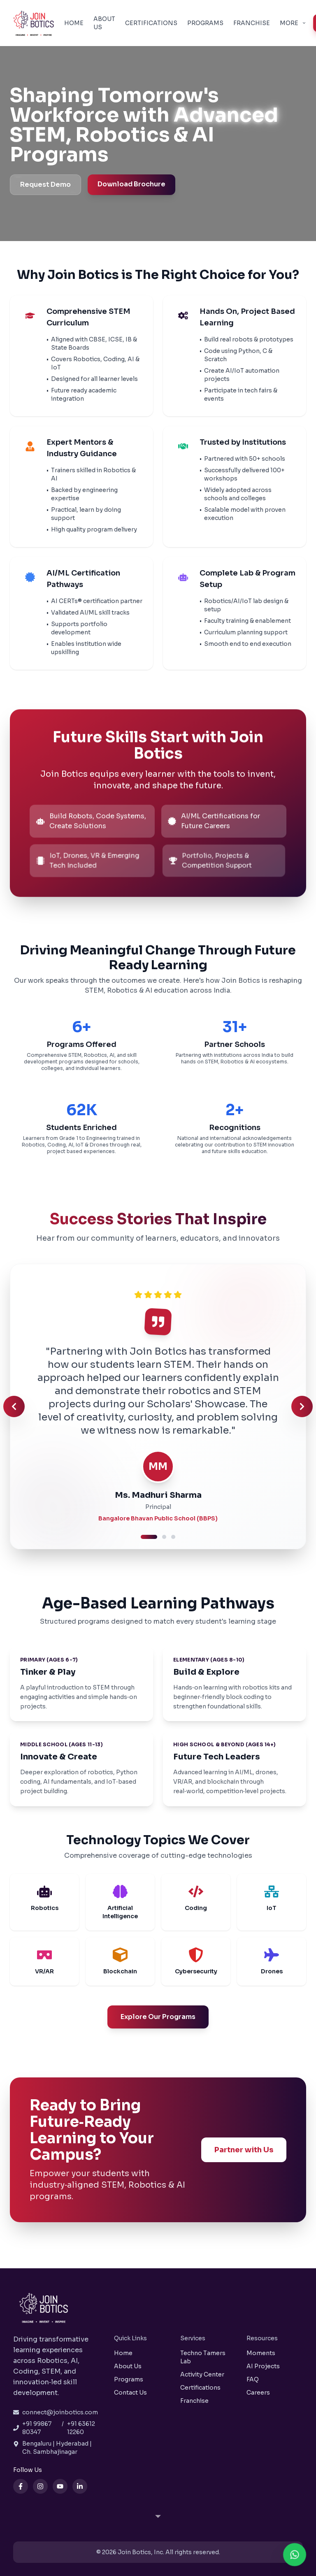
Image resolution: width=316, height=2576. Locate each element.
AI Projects (263, 2366)
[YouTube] (60, 2486)
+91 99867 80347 (36, 2428)
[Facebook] (20, 2486)
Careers (258, 2392)
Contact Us (130, 2392)
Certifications (151, 23)
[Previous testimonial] (14, 1406)
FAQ (252, 2379)
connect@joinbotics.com (60, 2412)
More (293, 23)
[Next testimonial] (302, 1406)
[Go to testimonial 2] (164, 1537)
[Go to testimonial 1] (149, 1537)
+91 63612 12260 (81, 2428)
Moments (260, 2353)
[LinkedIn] (79, 2486)
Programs (205, 23)
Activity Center (202, 2374)
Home (74, 23)
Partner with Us (243, 2149)
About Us (104, 23)
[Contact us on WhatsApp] (294, 2554)
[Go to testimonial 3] (173, 1537)
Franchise (251, 23)
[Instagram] (40, 2486)
